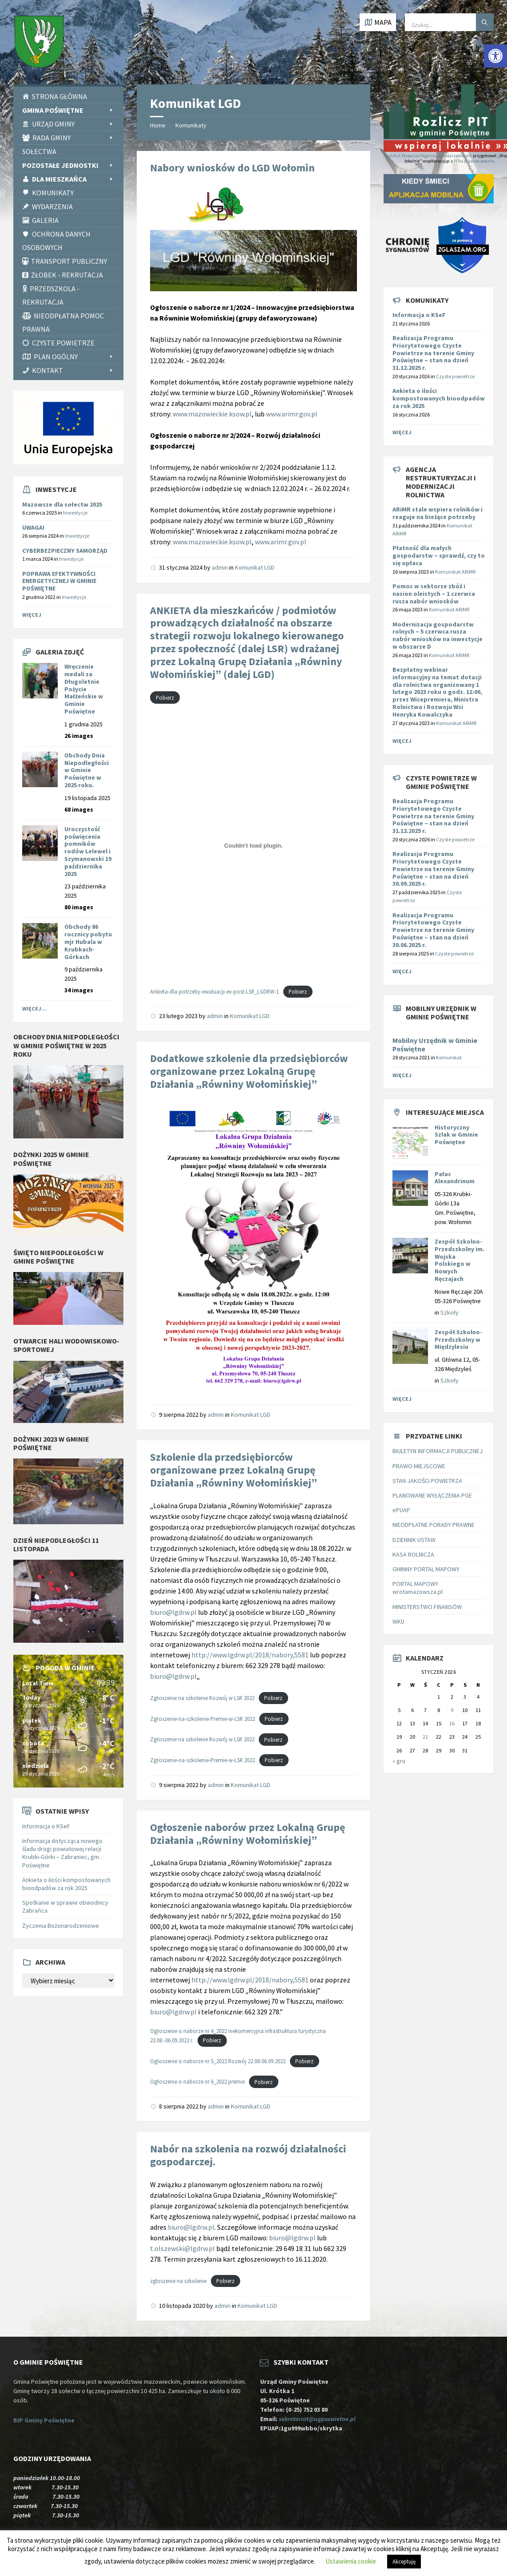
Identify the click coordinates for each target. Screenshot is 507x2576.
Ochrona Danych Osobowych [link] (56, 241)
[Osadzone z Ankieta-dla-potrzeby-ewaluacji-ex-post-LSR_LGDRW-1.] (253, 845)
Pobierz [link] (165, 697)
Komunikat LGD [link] (254, 567)
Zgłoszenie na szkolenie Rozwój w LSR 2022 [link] (202, 1697)
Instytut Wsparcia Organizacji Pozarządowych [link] (428, 156)
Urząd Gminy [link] (73, 124)
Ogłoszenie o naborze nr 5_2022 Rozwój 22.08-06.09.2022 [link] (217, 2061)
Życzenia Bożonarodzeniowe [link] (60, 1926)
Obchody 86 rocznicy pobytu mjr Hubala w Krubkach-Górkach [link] (88, 941)
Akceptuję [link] (404, 2561)
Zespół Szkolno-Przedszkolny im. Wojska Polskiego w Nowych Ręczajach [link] (459, 1260)
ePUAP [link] (401, 1510)
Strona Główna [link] (59, 96)
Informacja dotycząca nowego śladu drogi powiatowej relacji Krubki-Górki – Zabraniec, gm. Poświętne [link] (62, 1853)
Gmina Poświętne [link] (68, 110)
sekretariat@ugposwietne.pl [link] (318, 2419)
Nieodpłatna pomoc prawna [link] (63, 322)
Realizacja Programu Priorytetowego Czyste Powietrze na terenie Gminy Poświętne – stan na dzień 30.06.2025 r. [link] (433, 930)
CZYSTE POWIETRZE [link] (63, 342)
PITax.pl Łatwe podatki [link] (474, 161)
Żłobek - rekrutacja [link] (67, 274)
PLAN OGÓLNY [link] (74, 356)
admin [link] (220, 567)
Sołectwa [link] (39, 151)
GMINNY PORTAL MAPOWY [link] (425, 1569)
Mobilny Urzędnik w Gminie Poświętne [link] (434, 1044)
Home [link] (158, 125)
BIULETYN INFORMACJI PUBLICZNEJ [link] (437, 1451)
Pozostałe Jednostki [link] (68, 165)
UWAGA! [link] (33, 527)
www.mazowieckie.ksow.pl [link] (212, 413)
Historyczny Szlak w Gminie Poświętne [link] (456, 1134)
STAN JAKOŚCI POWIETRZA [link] (427, 1481)
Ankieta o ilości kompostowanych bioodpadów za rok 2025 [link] (66, 1884)
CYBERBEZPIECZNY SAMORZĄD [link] (64, 551)
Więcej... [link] (34, 1008)
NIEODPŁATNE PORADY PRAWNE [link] (433, 1525)
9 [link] (452, 1710)
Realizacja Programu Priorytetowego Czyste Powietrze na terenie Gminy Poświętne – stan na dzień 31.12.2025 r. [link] (433, 353)
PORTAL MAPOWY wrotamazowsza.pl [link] (417, 1588)
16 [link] (452, 1723)
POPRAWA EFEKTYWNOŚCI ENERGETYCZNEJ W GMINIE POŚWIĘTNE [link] (59, 581)
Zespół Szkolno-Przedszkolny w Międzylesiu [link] (458, 1339)
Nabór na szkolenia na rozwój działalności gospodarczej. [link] (248, 2155)
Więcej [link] (31, 614)
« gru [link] (398, 1761)
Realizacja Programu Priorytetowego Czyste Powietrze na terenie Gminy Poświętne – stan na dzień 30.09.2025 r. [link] (433, 869)
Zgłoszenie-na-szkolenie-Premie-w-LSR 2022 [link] (202, 1718)
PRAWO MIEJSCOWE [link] (418, 1466)
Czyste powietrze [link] (455, 376)
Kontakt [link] (73, 370)
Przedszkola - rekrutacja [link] (50, 295)
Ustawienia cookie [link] (350, 2561)
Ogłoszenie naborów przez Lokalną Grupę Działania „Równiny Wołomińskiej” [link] (247, 1833)
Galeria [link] (45, 220)
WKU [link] (398, 1621)
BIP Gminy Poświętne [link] (44, 2420)
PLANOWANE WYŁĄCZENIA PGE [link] (432, 1495)
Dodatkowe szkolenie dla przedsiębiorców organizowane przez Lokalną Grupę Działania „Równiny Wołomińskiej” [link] (249, 1071)
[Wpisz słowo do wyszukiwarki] (449, 22)
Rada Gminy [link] (73, 137)
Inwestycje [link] (75, 512)
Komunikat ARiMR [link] (455, 571)
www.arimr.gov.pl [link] (291, 413)
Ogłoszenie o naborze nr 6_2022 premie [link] (197, 2081)
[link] (495, 55)
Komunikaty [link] (53, 192)
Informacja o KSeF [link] (46, 1826)
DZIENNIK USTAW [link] (414, 1540)
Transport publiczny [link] (69, 261)
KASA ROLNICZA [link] (413, 1554)
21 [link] (425, 1736)
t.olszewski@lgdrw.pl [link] (182, 2248)
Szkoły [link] (449, 1312)
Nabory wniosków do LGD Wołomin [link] (232, 167)
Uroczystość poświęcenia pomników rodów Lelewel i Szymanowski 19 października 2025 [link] (87, 851)
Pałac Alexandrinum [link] (455, 1177)
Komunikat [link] (449, 1057)
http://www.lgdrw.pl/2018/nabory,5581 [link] (250, 1654)
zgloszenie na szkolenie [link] (178, 2280)
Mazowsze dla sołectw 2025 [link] (62, 504)
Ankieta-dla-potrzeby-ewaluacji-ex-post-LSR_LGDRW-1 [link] (214, 991)
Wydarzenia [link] (52, 206)
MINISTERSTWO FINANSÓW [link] (427, 1607)
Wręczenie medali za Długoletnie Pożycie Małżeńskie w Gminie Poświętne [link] (83, 688)
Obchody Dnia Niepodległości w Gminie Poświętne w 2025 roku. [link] (86, 770)
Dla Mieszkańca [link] (73, 179)
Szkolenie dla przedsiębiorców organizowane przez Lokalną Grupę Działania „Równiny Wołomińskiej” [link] (233, 1470)
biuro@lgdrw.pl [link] (173, 1612)
